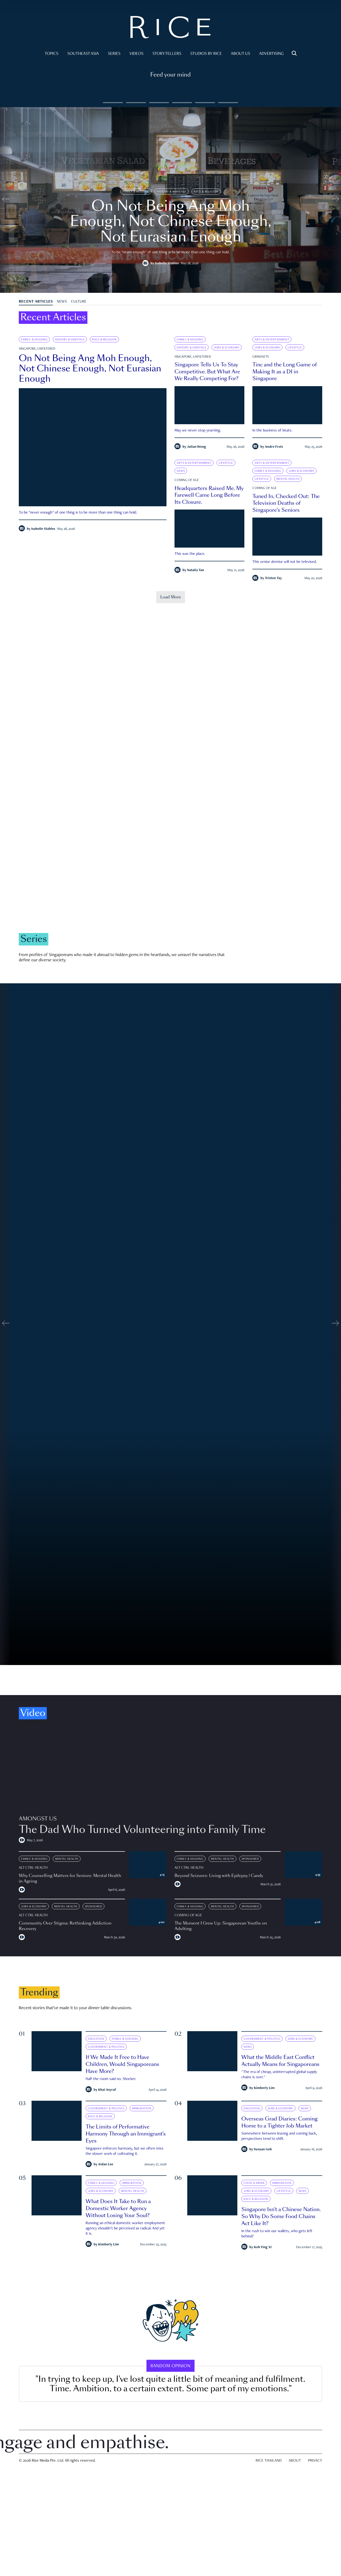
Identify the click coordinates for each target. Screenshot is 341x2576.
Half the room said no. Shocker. (111, 2079)
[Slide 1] (136, 102)
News (62, 302)
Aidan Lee (105, 2164)
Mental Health (288, 479)
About (295, 2461)
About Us (240, 54)
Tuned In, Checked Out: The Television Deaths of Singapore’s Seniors (286, 503)
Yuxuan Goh (263, 2149)
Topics (51, 54)
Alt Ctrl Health (33, 1868)
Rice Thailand (269, 2461)
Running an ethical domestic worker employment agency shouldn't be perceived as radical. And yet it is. (125, 2228)
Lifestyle (295, 347)
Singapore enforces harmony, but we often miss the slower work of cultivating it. (124, 2151)
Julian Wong (196, 447)
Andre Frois (274, 447)
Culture (78, 302)
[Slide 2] (159, 102)
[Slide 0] (113, 102)
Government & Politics (106, 2046)
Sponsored (250, 1858)
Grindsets (260, 357)
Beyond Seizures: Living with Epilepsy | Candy (219, 1876)
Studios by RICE (206, 54)
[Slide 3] (182, 102)
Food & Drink (254, 2183)
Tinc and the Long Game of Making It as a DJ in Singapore (284, 371)
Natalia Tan (195, 570)
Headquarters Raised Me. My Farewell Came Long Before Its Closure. (209, 495)
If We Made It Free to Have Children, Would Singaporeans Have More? (122, 2064)
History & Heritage (171, 191)
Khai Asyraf (107, 2090)
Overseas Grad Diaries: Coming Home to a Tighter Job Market (279, 2122)
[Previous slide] (5, 200)
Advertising (271, 54)
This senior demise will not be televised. (284, 562)
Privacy (315, 2461)
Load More (170, 597)
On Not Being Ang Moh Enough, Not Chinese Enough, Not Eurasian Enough (90, 368)
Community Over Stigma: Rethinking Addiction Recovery (65, 1926)
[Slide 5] (228, 102)
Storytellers (166, 54)
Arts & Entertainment (272, 339)
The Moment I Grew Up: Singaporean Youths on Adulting (221, 1926)
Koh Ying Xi (263, 2247)
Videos (136, 54)
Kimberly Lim (264, 2088)
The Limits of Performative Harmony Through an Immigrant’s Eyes (126, 2133)
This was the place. (190, 554)
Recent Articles (36, 302)
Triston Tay (273, 578)
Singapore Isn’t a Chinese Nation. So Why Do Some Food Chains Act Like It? (281, 2216)
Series (114, 54)
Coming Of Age (187, 480)
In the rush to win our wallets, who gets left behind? (276, 2234)
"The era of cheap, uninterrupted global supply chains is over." (279, 2074)
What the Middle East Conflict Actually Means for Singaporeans (280, 2061)
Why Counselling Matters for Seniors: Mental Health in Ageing (70, 1878)
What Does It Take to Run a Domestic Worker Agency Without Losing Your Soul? (118, 2208)
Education (96, 2038)
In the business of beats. (272, 431)
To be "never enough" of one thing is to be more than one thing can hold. (78, 513)
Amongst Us (38, 1818)
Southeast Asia (83, 54)
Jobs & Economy (226, 347)
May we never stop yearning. (198, 431)
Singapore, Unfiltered (37, 349)
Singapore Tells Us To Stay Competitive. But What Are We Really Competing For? (207, 371)
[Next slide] (335, 200)
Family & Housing (136, 191)
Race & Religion (206, 191)
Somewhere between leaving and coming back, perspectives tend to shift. (279, 2136)
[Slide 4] (205, 102)
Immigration (141, 2108)
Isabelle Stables (167, 263)
